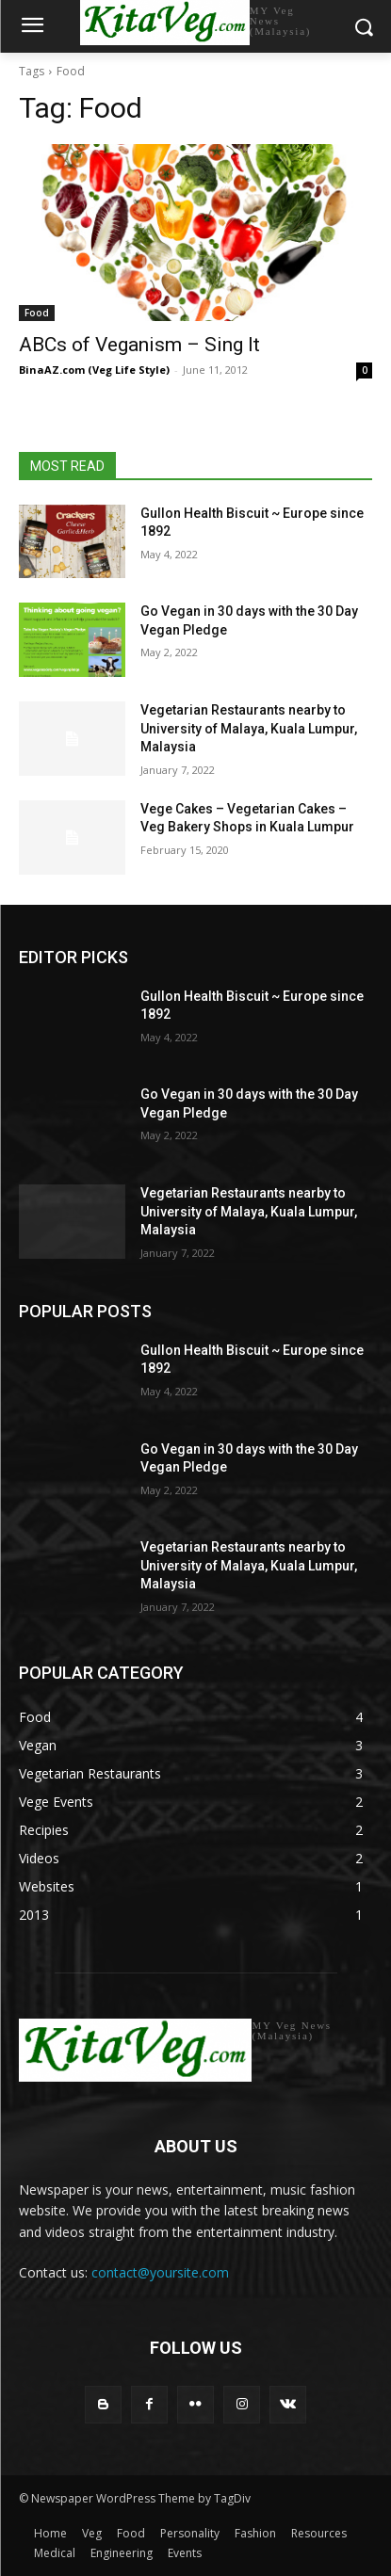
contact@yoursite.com (160, 2272)
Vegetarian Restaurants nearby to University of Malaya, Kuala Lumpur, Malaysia (248, 728)
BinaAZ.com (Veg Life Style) (94, 369)
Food (36, 312)
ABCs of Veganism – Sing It (139, 344)
